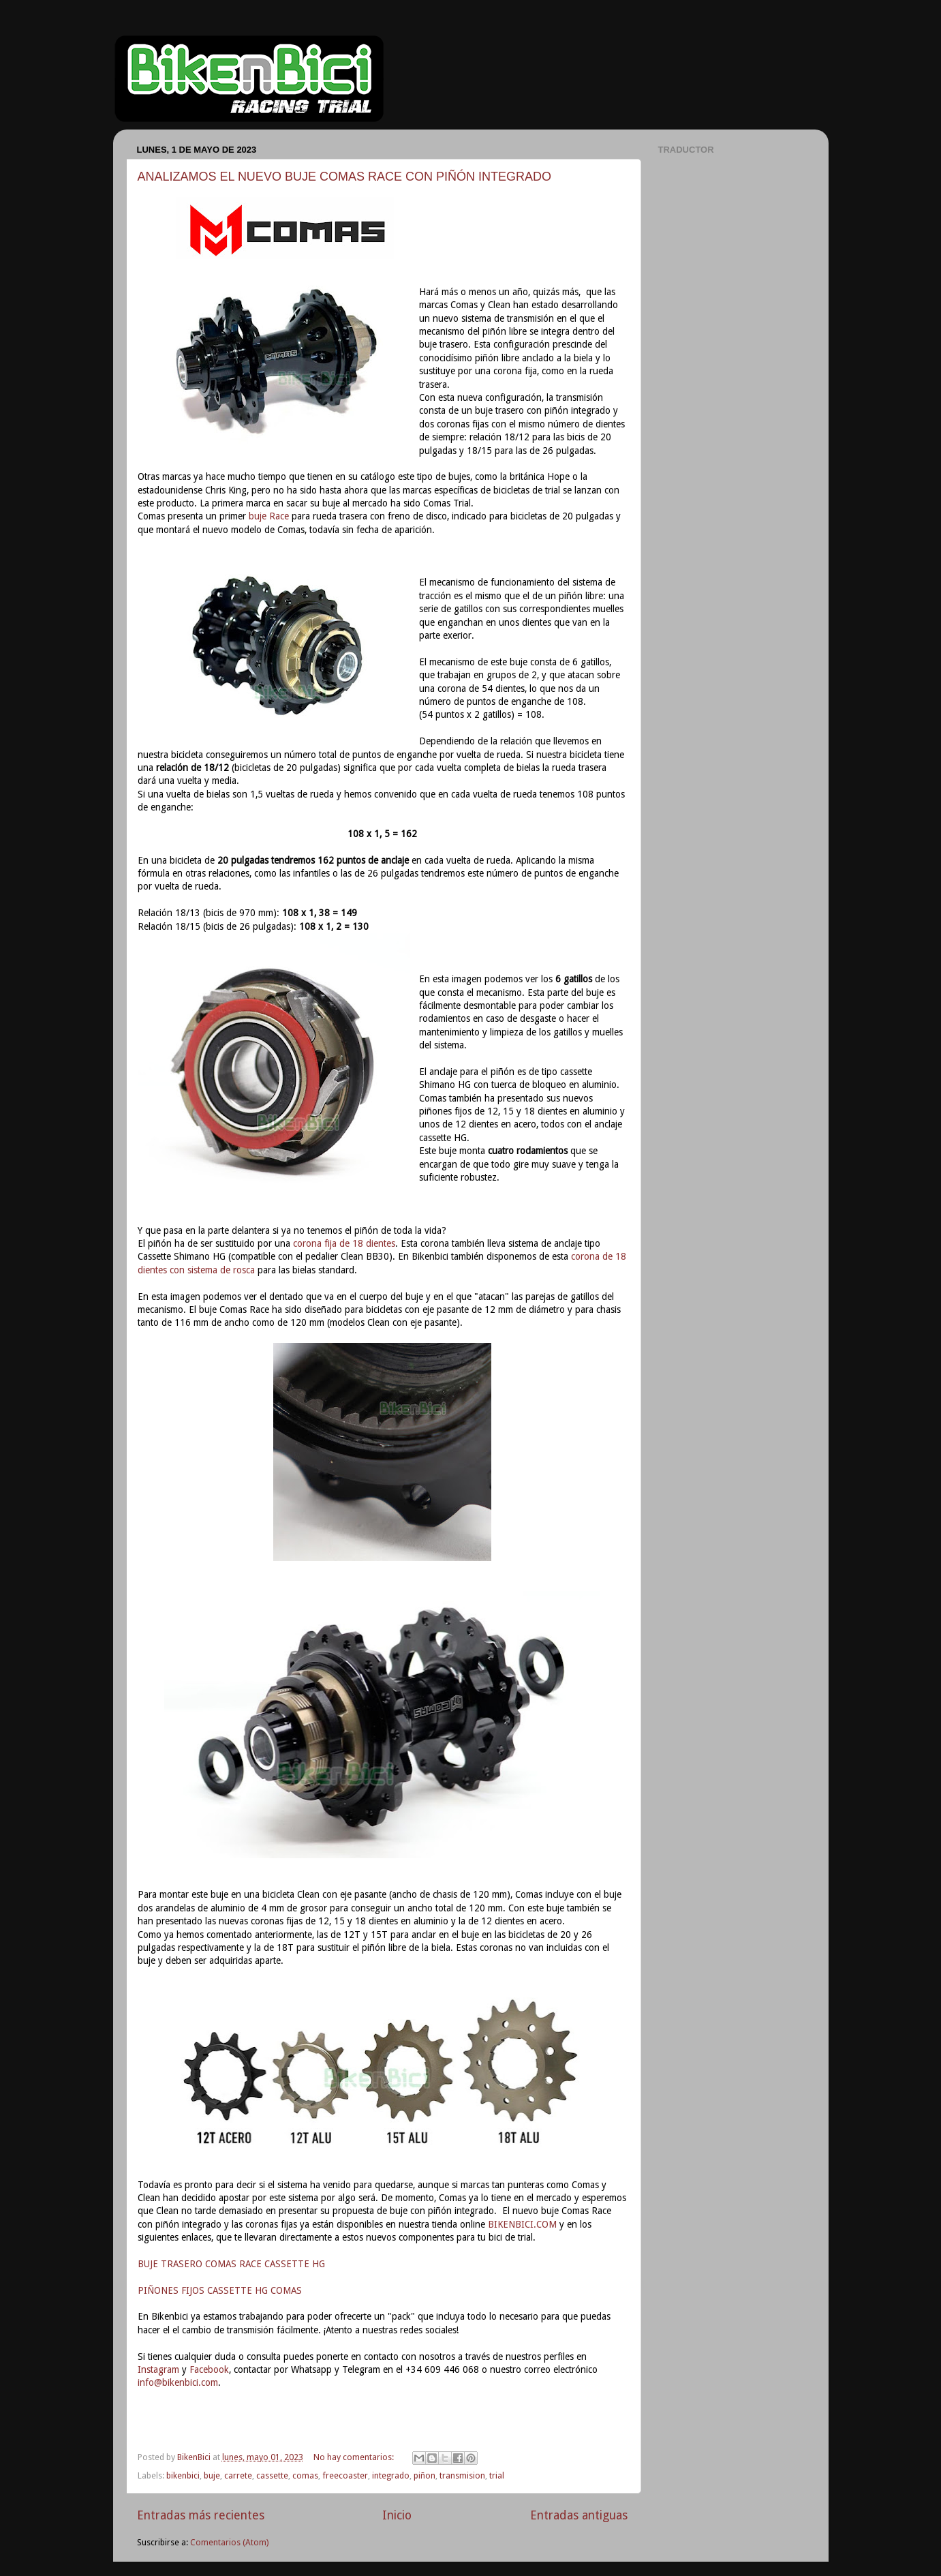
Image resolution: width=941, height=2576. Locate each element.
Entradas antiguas (579, 2515)
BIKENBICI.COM (522, 2224)
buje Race (269, 516)
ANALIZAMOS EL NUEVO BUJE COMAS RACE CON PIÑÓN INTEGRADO (344, 176)
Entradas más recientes (200, 2515)
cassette (272, 2475)
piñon (424, 2475)
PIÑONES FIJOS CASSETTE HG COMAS (220, 2290)
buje (212, 2475)
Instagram (158, 2369)
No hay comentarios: (354, 2457)
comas (305, 2475)
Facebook (209, 2369)
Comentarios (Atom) (229, 2542)
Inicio (397, 2515)
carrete (238, 2475)
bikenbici (183, 2475)
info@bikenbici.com (178, 2382)
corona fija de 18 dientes (344, 1243)
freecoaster (345, 2475)
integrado (391, 2475)
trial (496, 2475)
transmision (462, 2475)
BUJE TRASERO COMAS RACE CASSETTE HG (231, 2263)
